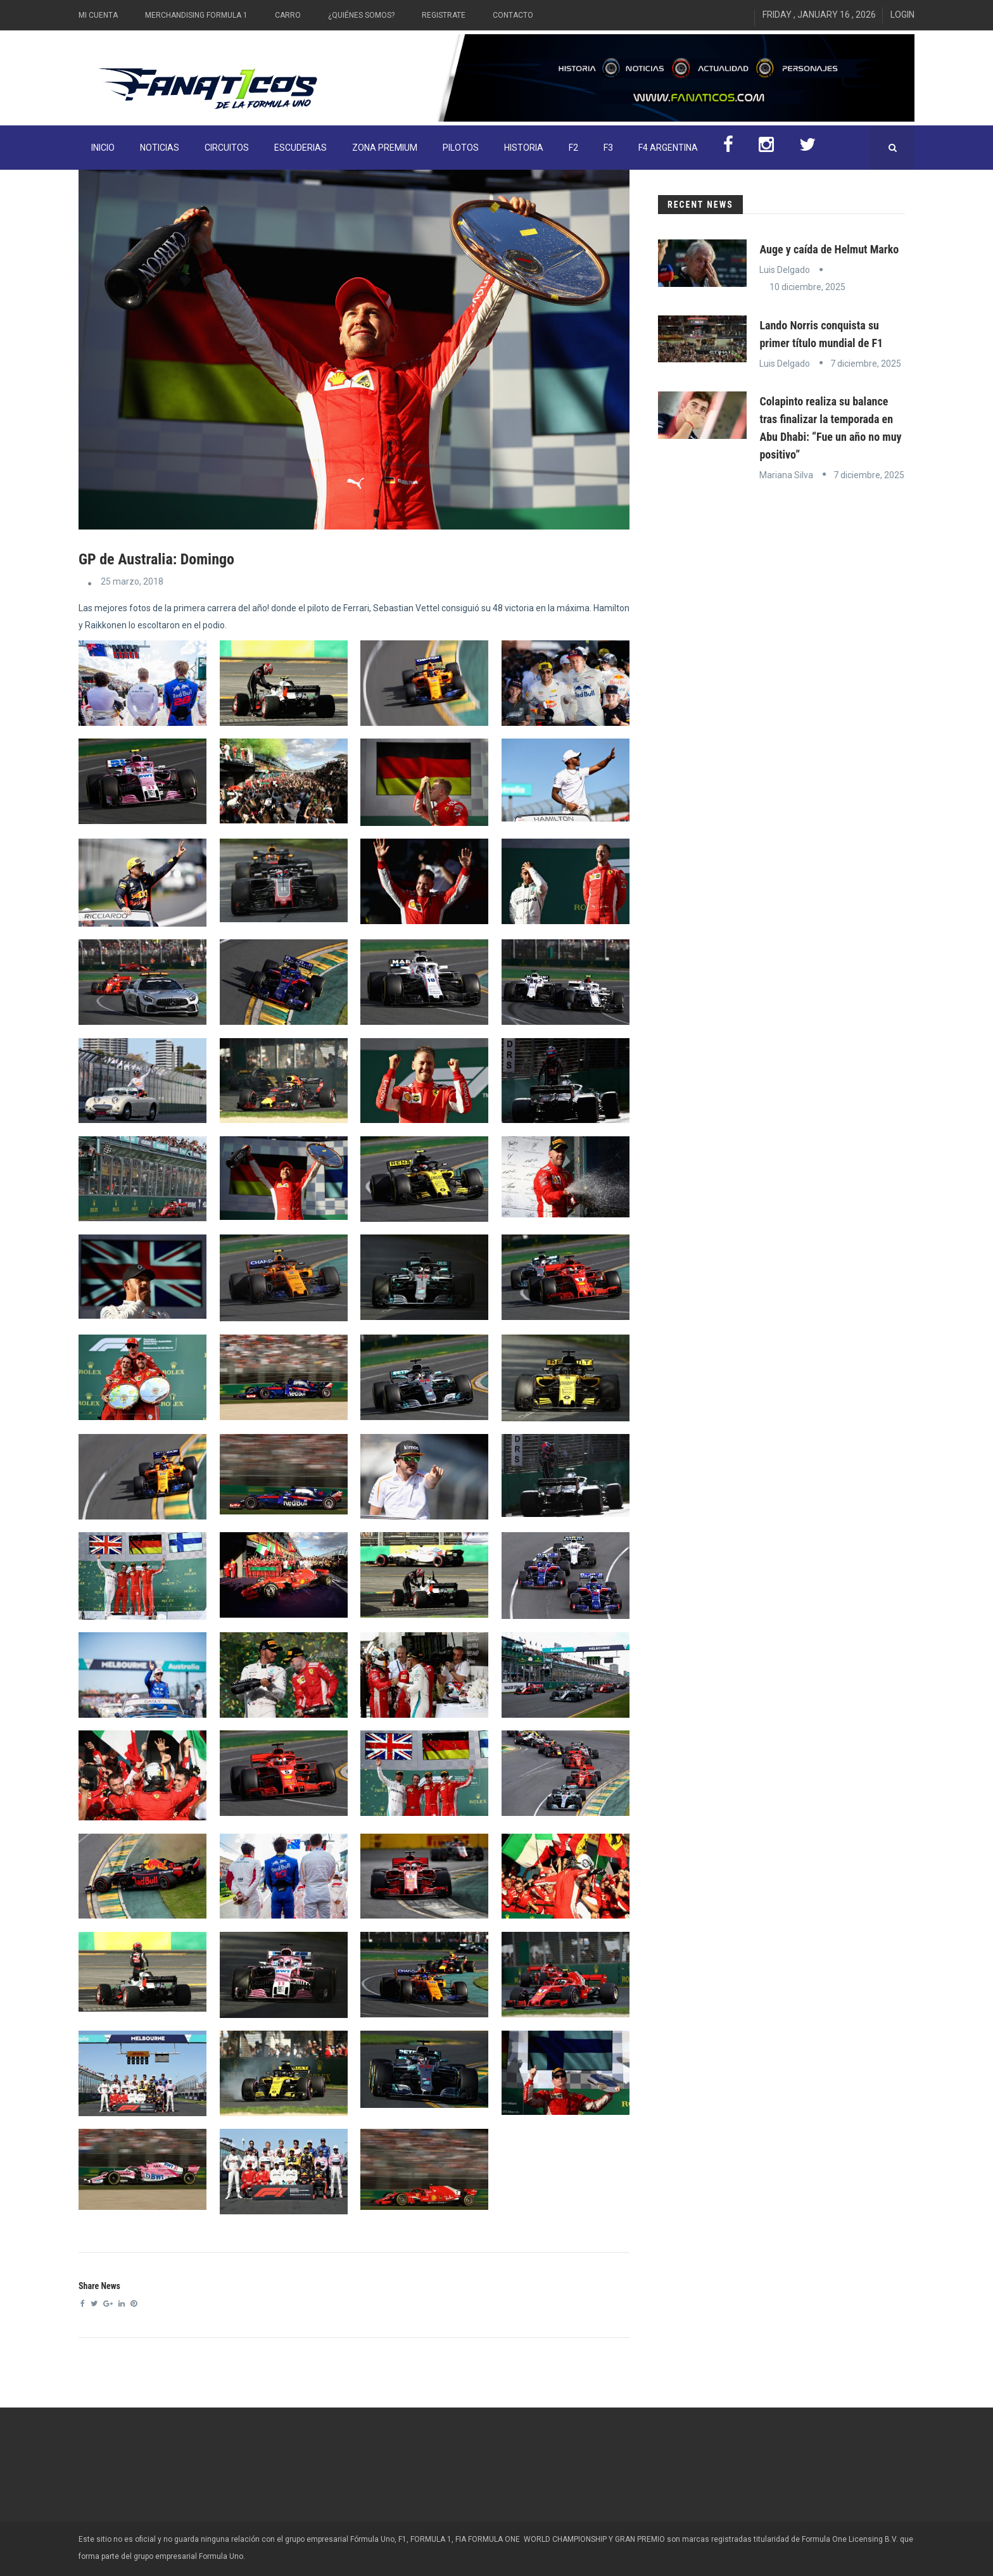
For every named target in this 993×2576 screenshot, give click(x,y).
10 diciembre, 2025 (807, 287)
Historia (523, 148)
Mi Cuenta (98, 15)
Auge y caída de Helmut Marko (829, 249)
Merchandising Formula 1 (196, 15)
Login (902, 15)
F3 (608, 148)
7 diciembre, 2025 (865, 363)
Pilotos (461, 148)
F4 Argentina (668, 148)
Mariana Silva (786, 475)
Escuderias (300, 148)
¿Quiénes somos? (361, 15)
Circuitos (227, 148)
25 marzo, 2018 (132, 581)
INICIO (103, 148)
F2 (573, 148)
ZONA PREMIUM (384, 148)
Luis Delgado (784, 270)
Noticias (159, 148)
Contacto (513, 15)
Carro (288, 15)
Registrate (443, 15)
